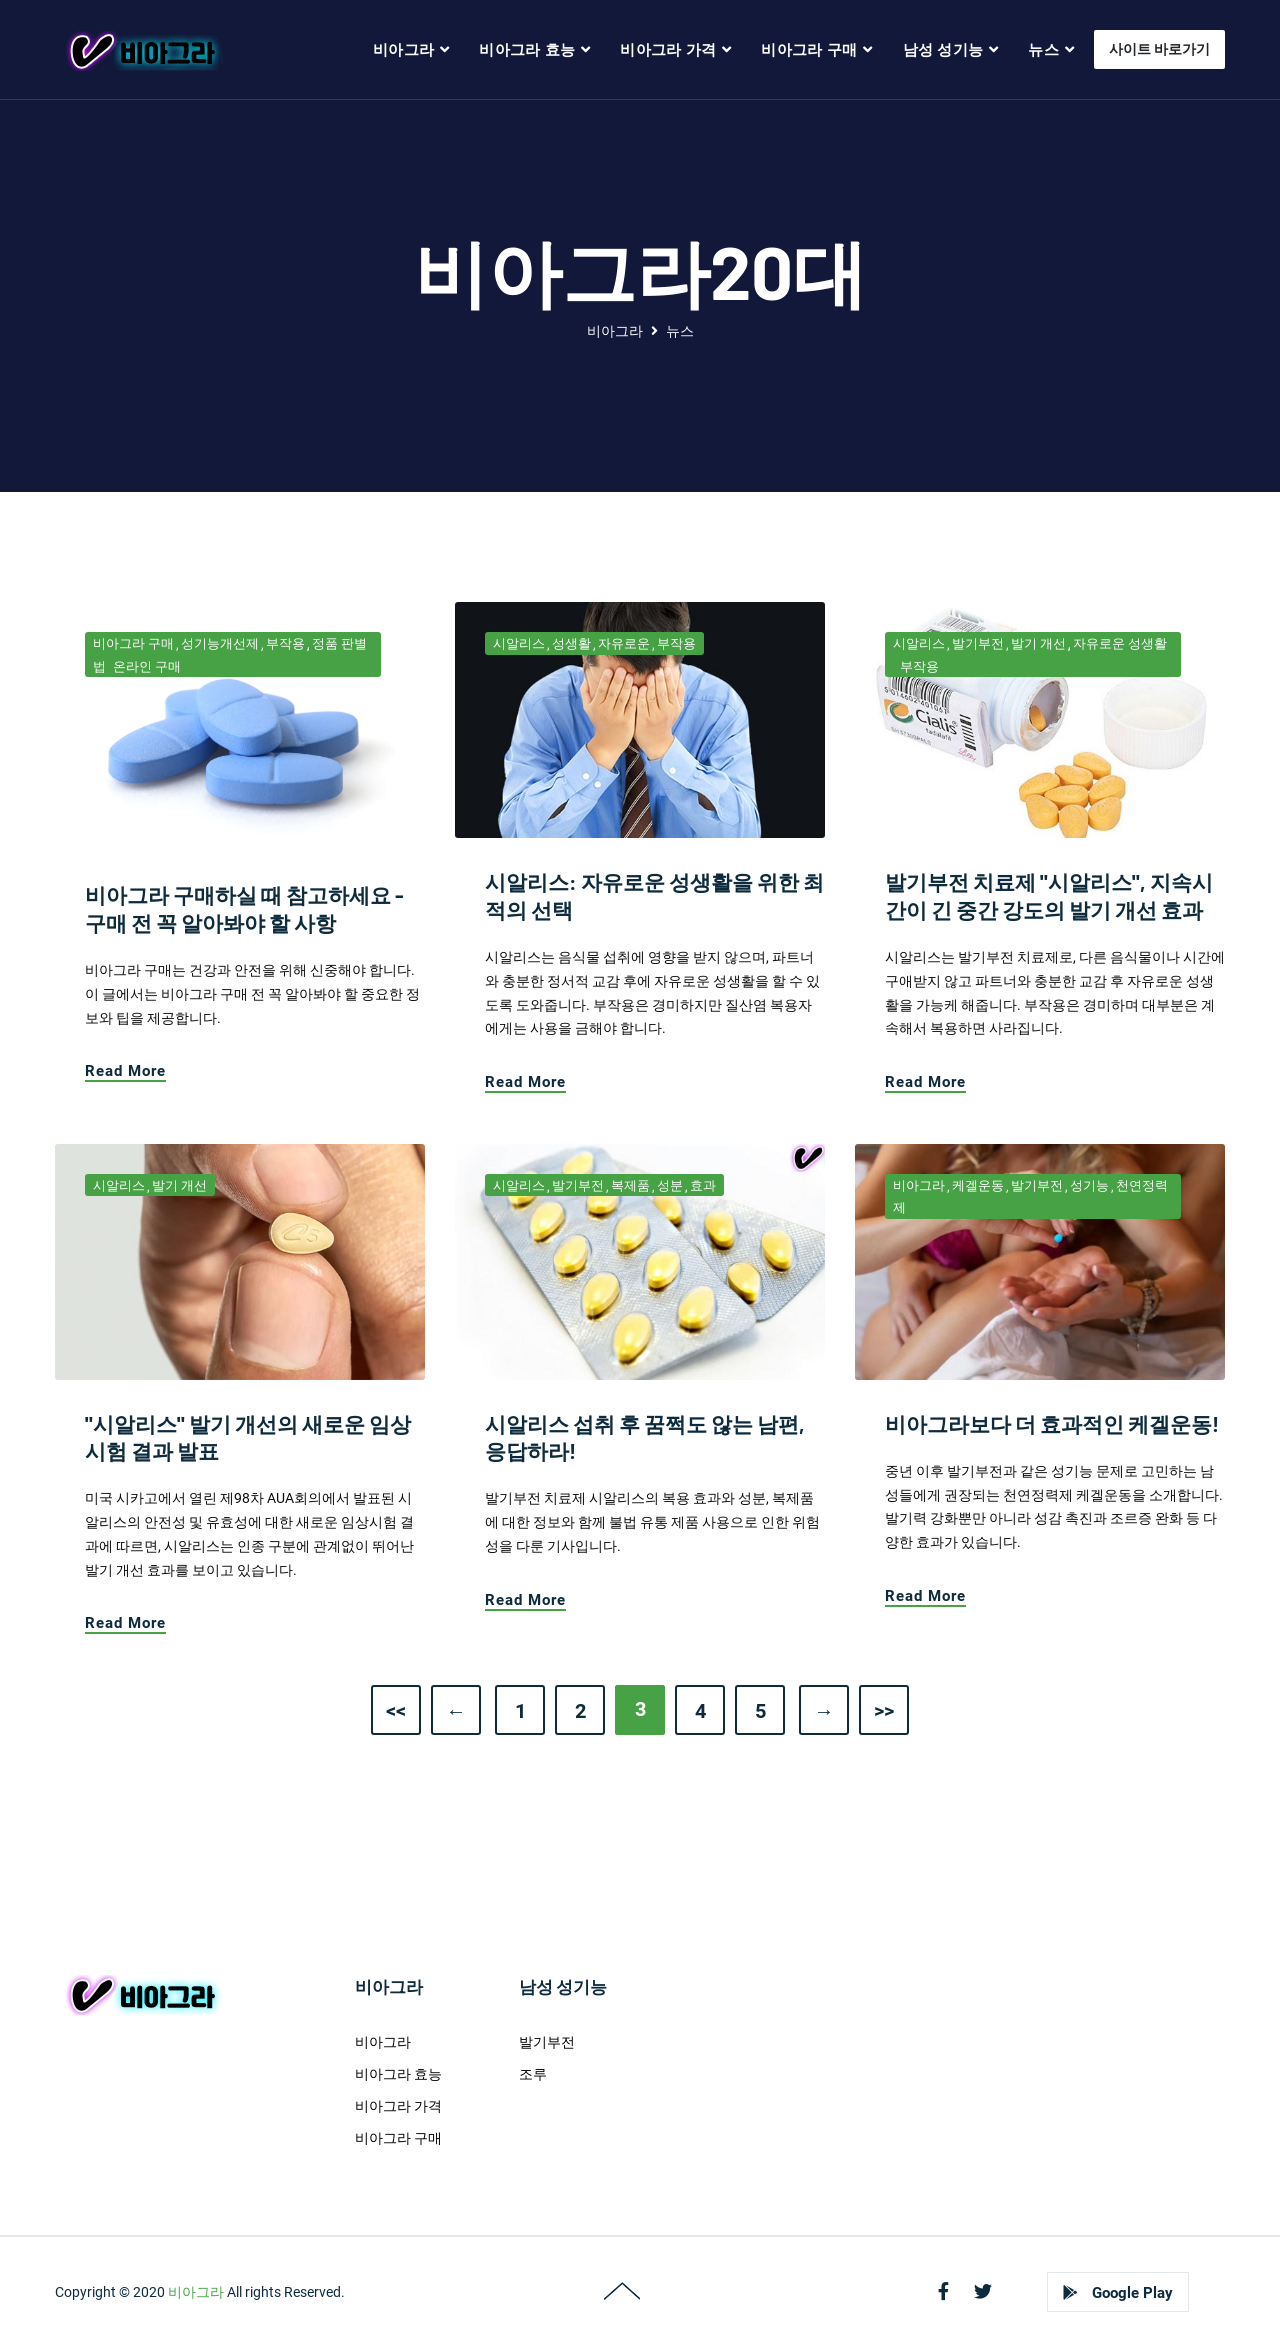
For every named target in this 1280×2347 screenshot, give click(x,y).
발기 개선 (1038, 643)
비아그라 (615, 331)
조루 (533, 2074)
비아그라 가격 (398, 2106)
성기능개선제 (220, 643)
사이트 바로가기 (1159, 49)
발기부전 (978, 643)
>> (884, 1711)
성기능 (1089, 1185)
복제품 (630, 1185)
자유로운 (624, 643)
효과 (703, 1185)
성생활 (571, 643)
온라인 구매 (147, 666)
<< (396, 1711)
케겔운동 (978, 1185)
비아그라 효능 (398, 2074)
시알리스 (519, 643)
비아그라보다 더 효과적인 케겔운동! (1052, 1423)
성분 (670, 1185)
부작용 (285, 643)
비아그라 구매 (133, 643)
